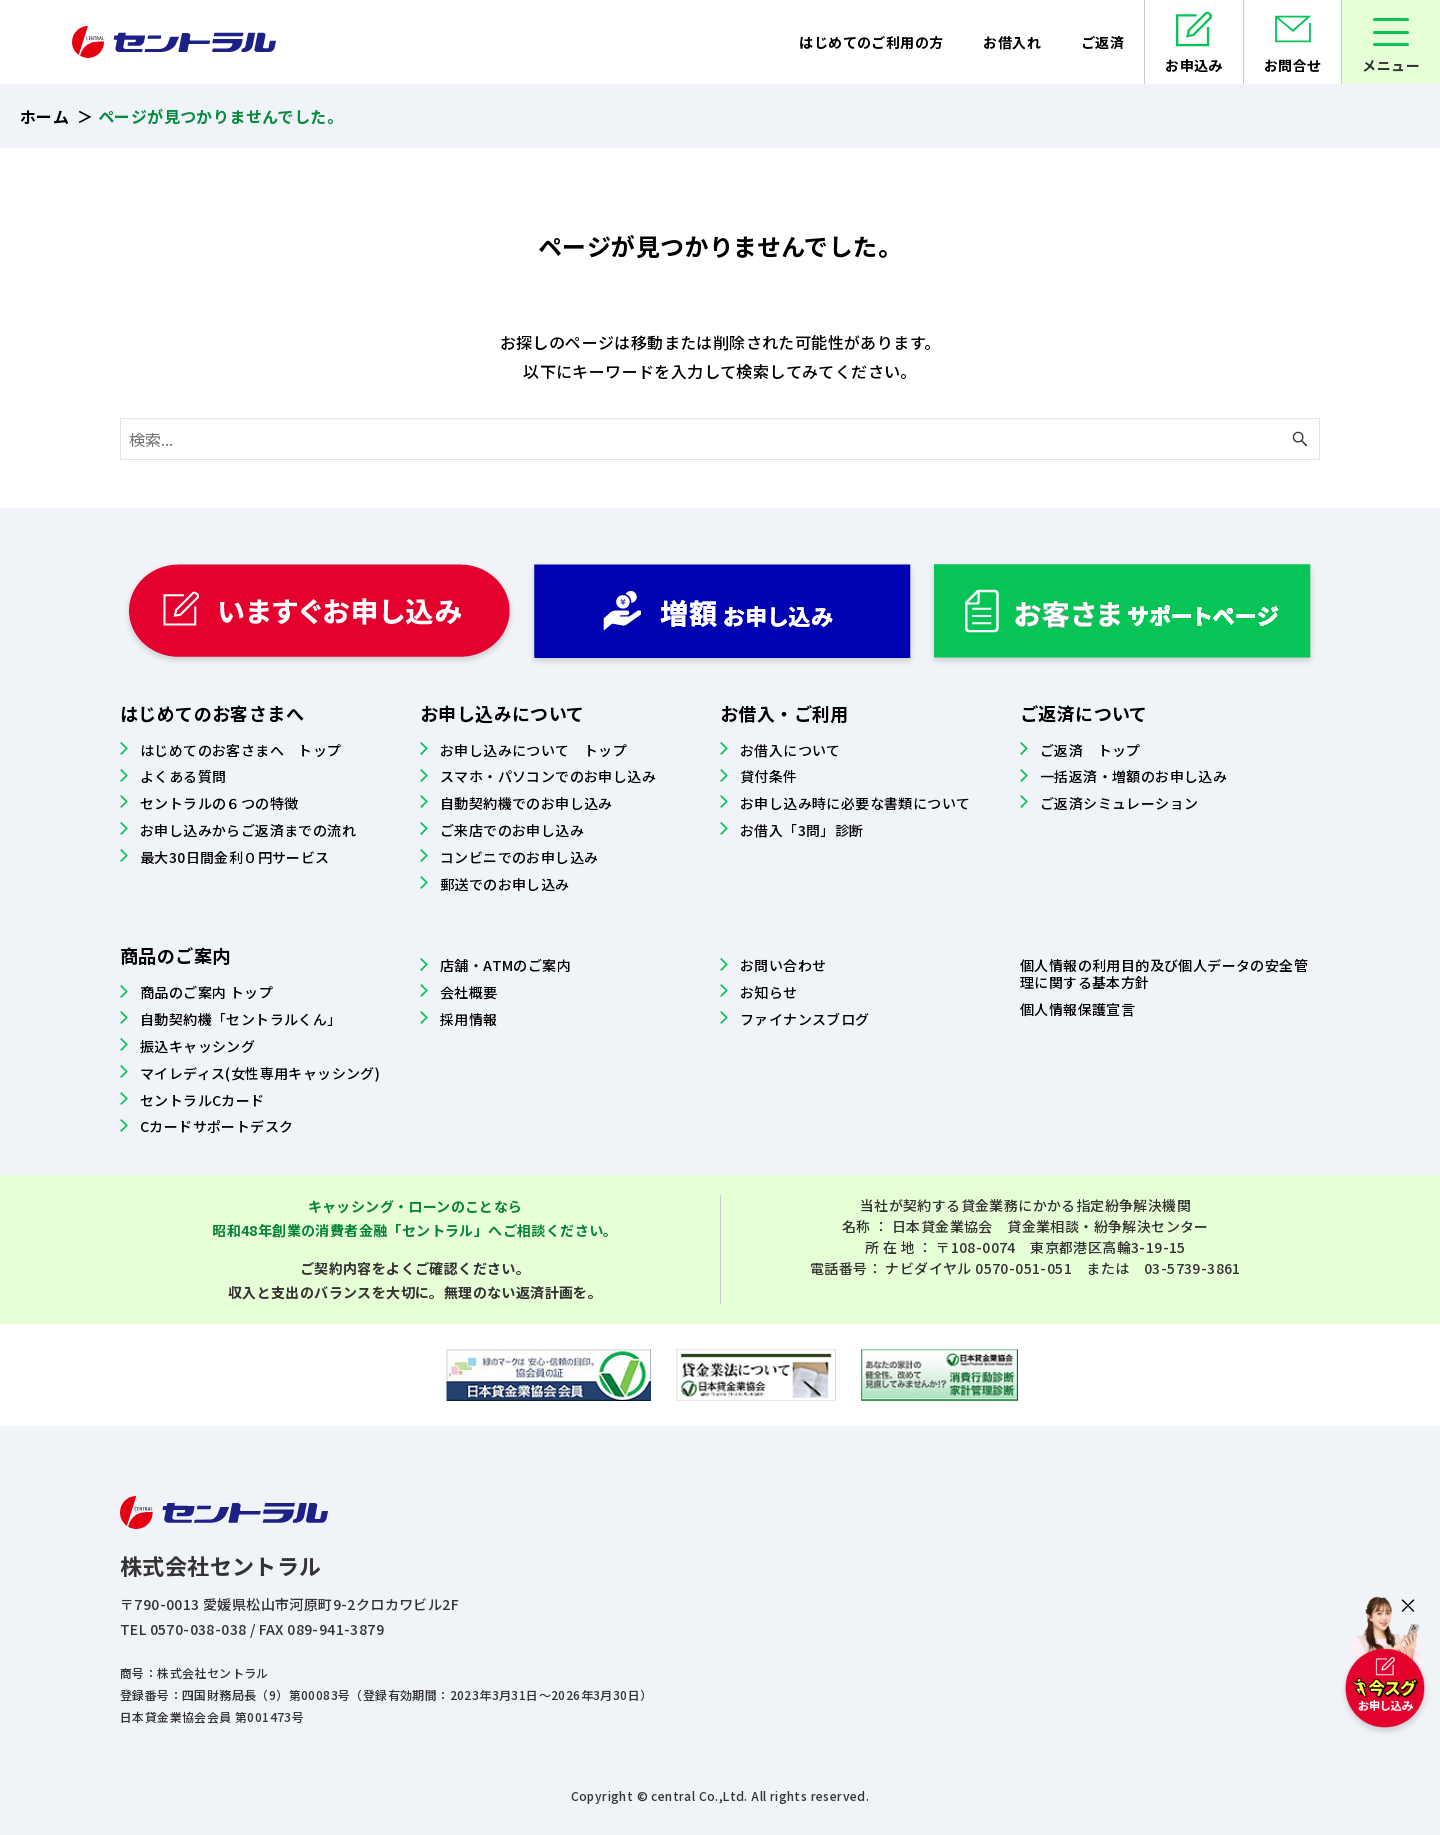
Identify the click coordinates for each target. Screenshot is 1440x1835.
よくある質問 (183, 776)
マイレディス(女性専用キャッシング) (260, 1073)
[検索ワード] (720, 439)
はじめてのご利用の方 (871, 42)
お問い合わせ (783, 965)
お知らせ (769, 992)
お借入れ (1012, 42)
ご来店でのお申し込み (512, 830)
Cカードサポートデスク (216, 1126)
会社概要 (469, 992)
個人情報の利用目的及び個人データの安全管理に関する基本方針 (1164, 973)
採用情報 (469, 1019)
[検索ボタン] (1300, 439)
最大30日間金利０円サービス (235, 857)
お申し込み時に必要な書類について (855, 803)
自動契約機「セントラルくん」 (241, 1019)
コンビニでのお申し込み (519, 857)
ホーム (44, 116)
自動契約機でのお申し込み (526, 803)
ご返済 (1102, 42)
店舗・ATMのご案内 (505, 965)
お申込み (1194, 65)
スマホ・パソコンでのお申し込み (548, 776)
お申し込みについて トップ (533, 750)
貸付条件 (769, 776)
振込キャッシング (197, 1046)
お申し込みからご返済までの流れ (248, 830)
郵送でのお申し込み (505, 884)
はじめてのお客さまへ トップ (241, 750)
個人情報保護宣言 (1077, 1009)
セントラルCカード (202, 1100)
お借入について (790, 750)
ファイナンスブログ (805, 1019)
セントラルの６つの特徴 (219, 803)
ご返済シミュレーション (1119, 803)
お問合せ (1293, 65)
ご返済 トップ (1090, 750)
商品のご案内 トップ (206, 992)
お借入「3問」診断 (802, 830)
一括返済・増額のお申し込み (1133, 776)
